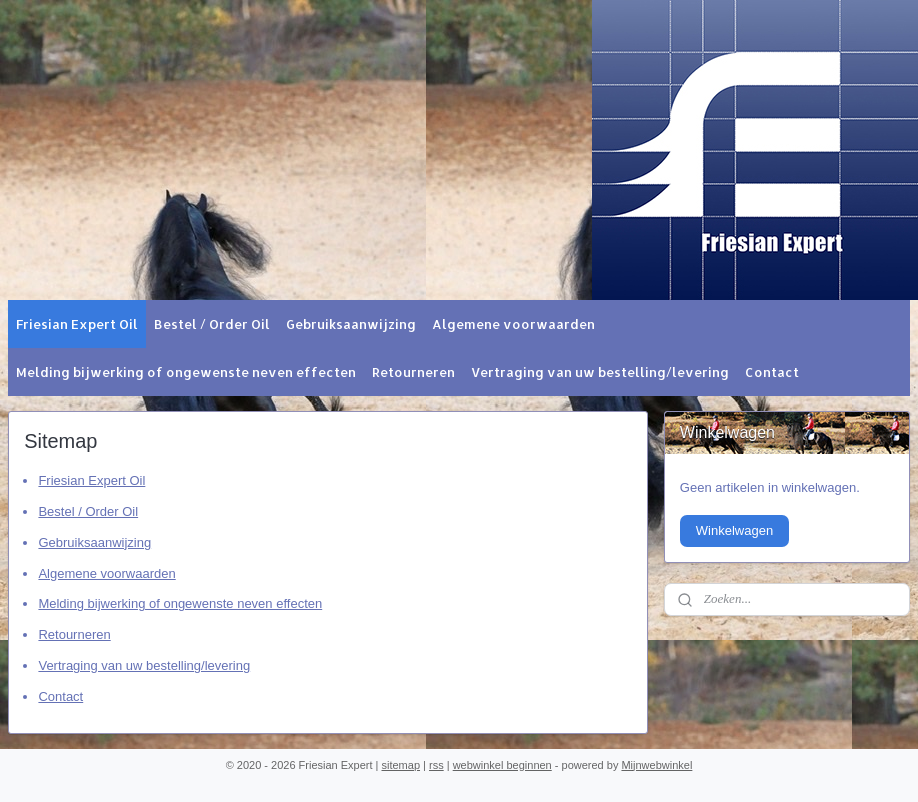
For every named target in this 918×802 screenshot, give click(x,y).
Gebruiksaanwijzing (351, 324)
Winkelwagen (734, 530)
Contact (772, 372)
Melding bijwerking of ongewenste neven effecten (186, 372)
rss (436, 765)
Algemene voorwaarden (513, 324)
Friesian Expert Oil (77, 324)
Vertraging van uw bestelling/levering (600, 372)
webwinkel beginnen (502, 765)
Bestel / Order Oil (212, 324)
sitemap (401, 765)
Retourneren (413, 372)
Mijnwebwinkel (656, 765)
